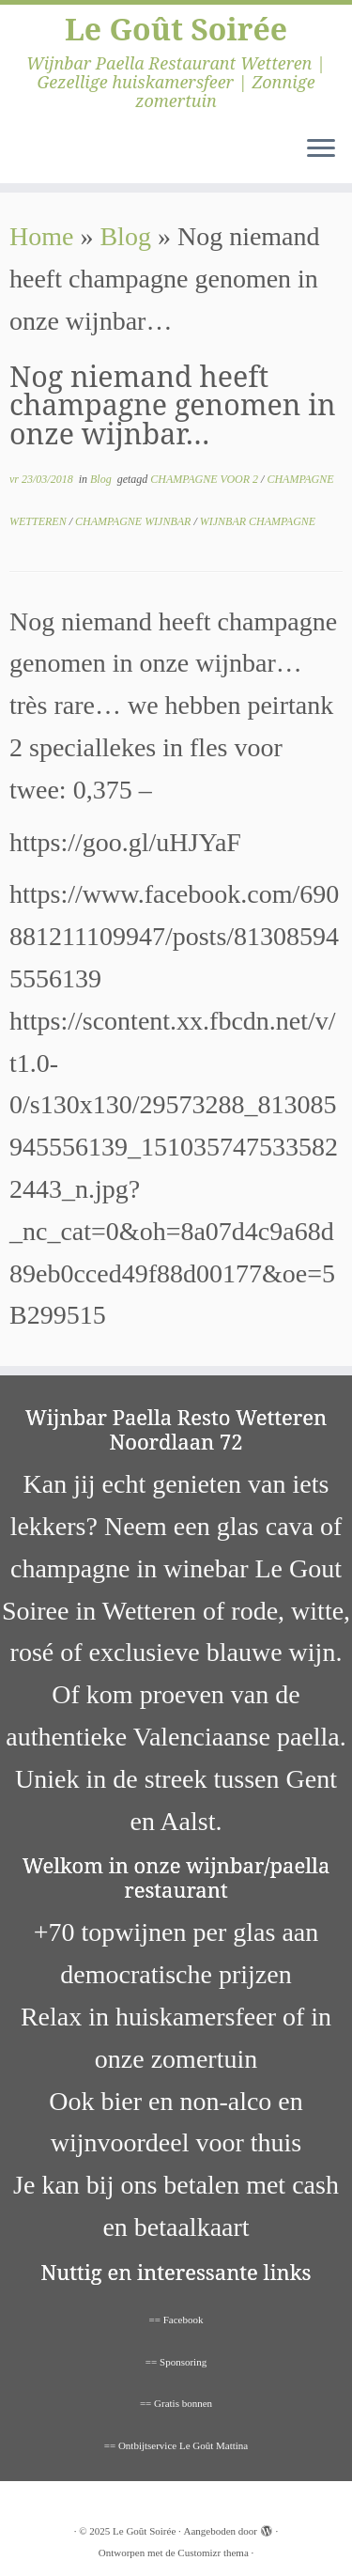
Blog (124, 236)
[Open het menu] (321, 149)
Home (41, 236)
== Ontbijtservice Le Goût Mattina (176, 2445)
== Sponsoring (176, 2361)
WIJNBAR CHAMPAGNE (257, 521)
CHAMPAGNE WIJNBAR (134, 521)
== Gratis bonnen (176, 2403)
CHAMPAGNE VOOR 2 (205, 479)
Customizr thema (212, 2552)
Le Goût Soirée (176, 29)
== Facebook (176, 2319)
